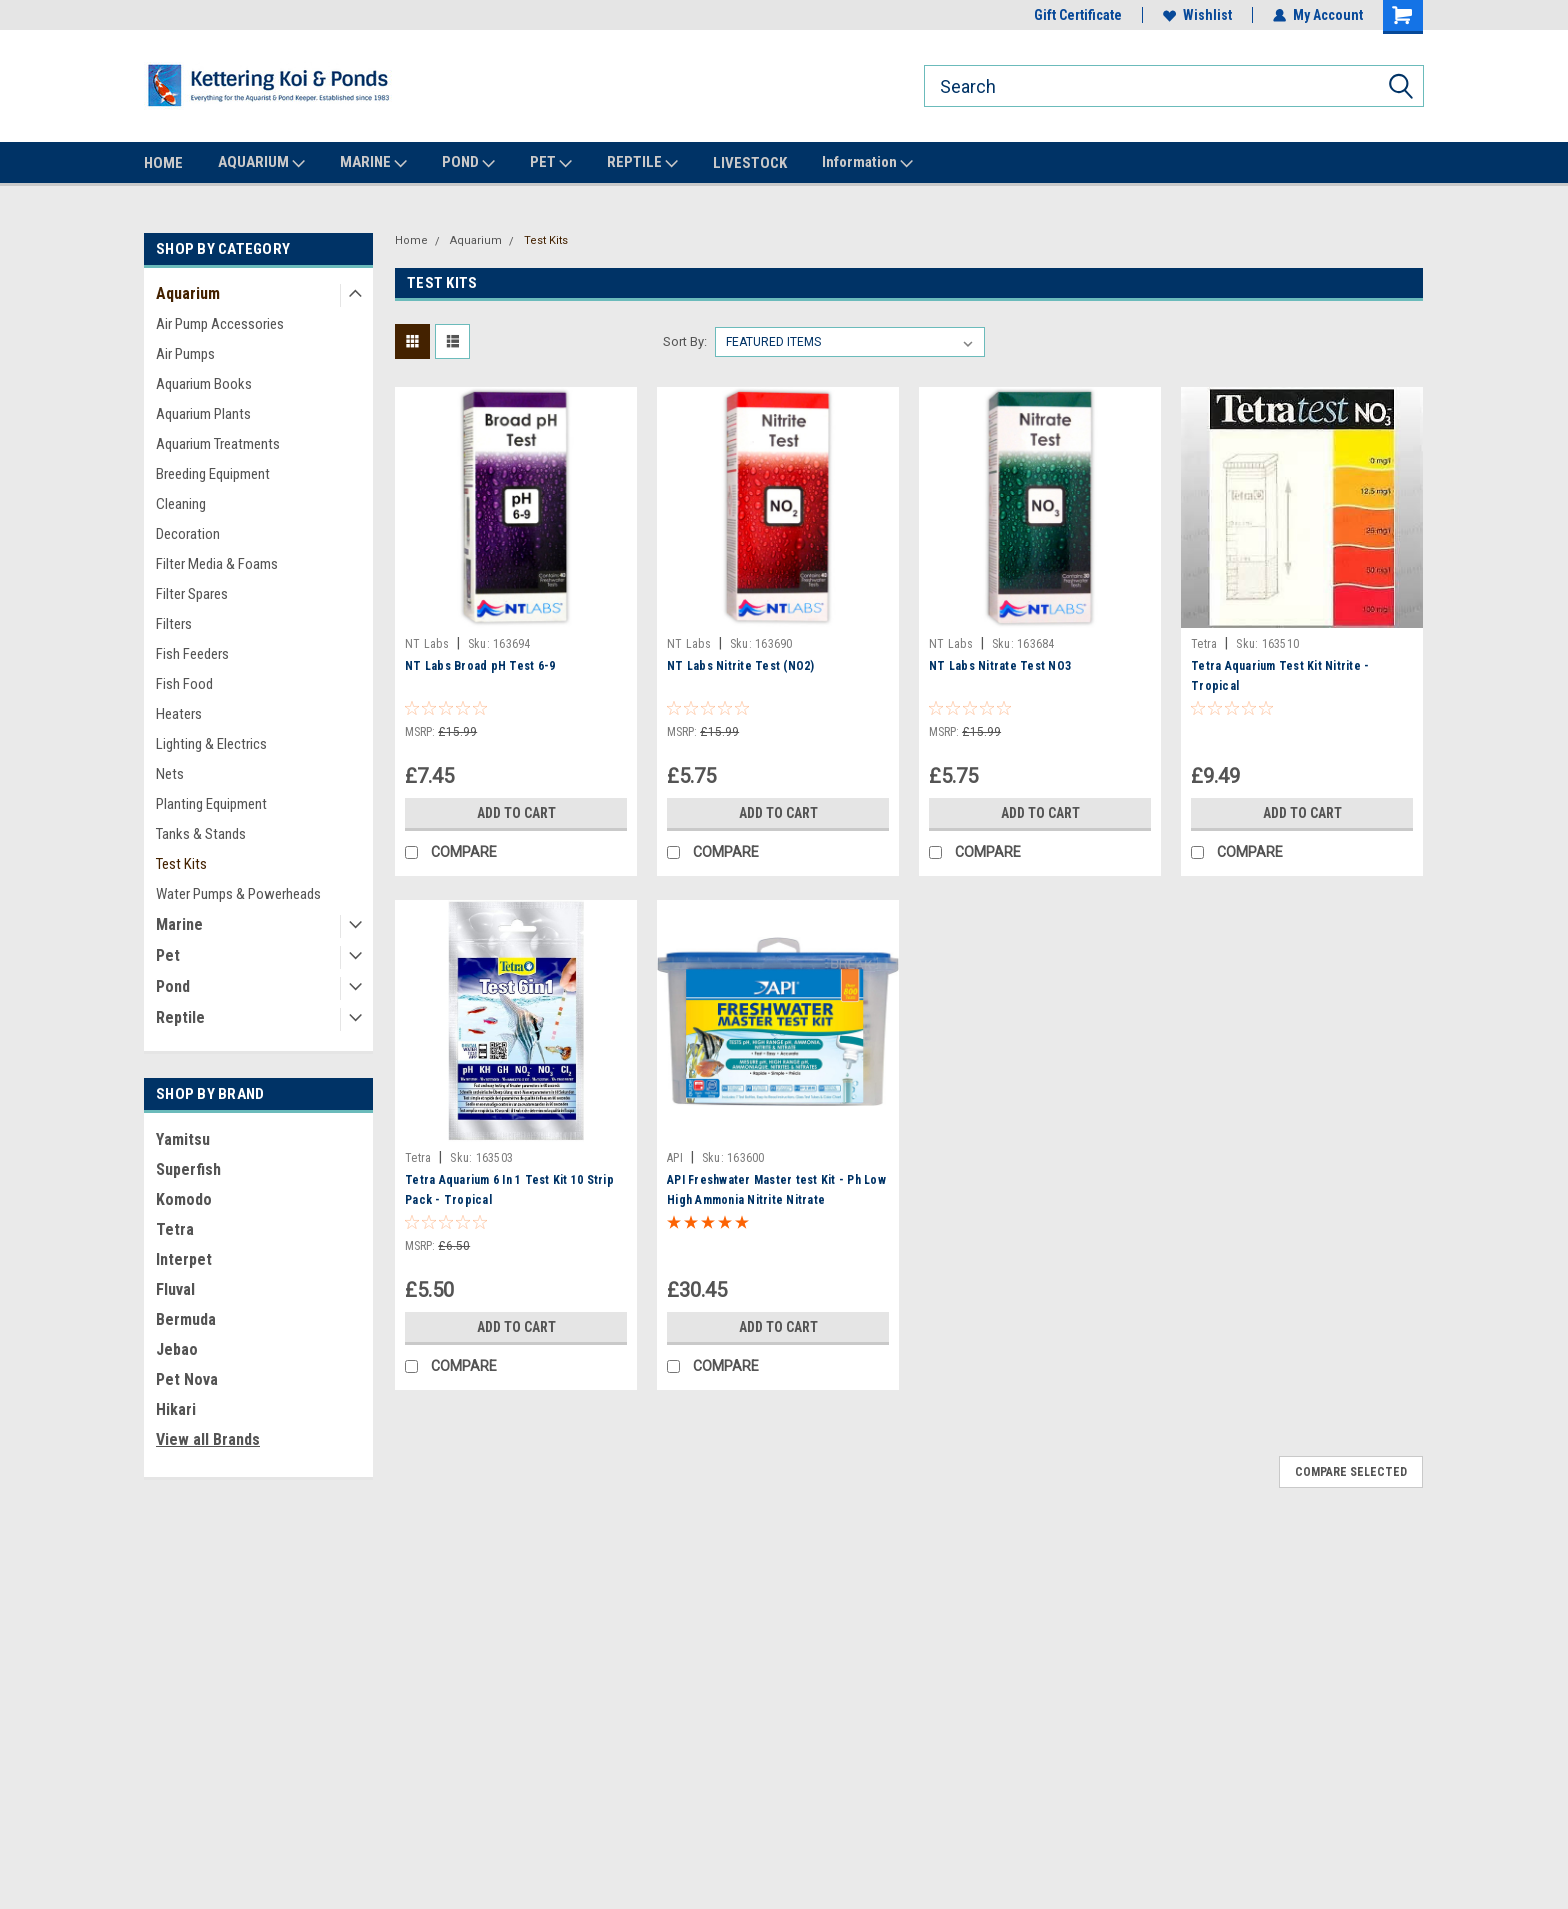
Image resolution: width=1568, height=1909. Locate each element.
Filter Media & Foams (217, 564)
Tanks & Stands (201, 834)
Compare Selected (1351, 1472)
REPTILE (642, 163)
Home (411, 240)
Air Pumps (185, 354)
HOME (163, 163)
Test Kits (181, 864)
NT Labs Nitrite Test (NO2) (741, 666)
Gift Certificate (1078, 15)
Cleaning (181, 504)
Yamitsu (183, 1139)
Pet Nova (187, 1379)
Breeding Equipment (213, 474)
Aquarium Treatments (218, 444)
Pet (168, 955)
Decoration (188, 534)
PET (551, 163)
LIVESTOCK (750, 163)
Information (867, 163)
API (675, 1158)
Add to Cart (516, 813)
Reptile (180, 1017)
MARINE (373, 163)
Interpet (184, 1259)
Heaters (179, 714)
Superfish (188, 1169)
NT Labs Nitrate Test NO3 (1000, 666)
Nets (170, 774)
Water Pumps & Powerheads (238, 894)
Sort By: (685, 341)
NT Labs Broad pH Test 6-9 (480, 666)
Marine (179, 924)
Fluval (175, 1289)
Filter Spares (192, 594)
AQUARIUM (261, 163)
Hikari (176, 1409)
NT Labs (427, 644)
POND (468, 163)
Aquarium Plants (203, 414)
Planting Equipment (211, 804)
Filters (174, 624)
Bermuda (186, 1319)
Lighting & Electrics (211, 744)
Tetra (175, 1229)
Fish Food (184, 684)
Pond (173, 986)
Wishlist (1197, 15)
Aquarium (188, 293)
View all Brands (208, 1439)
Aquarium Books (204, 384)
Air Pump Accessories (220, 324)
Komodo (184, 1199)
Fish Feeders (192, 654)
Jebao (177, 1349)
